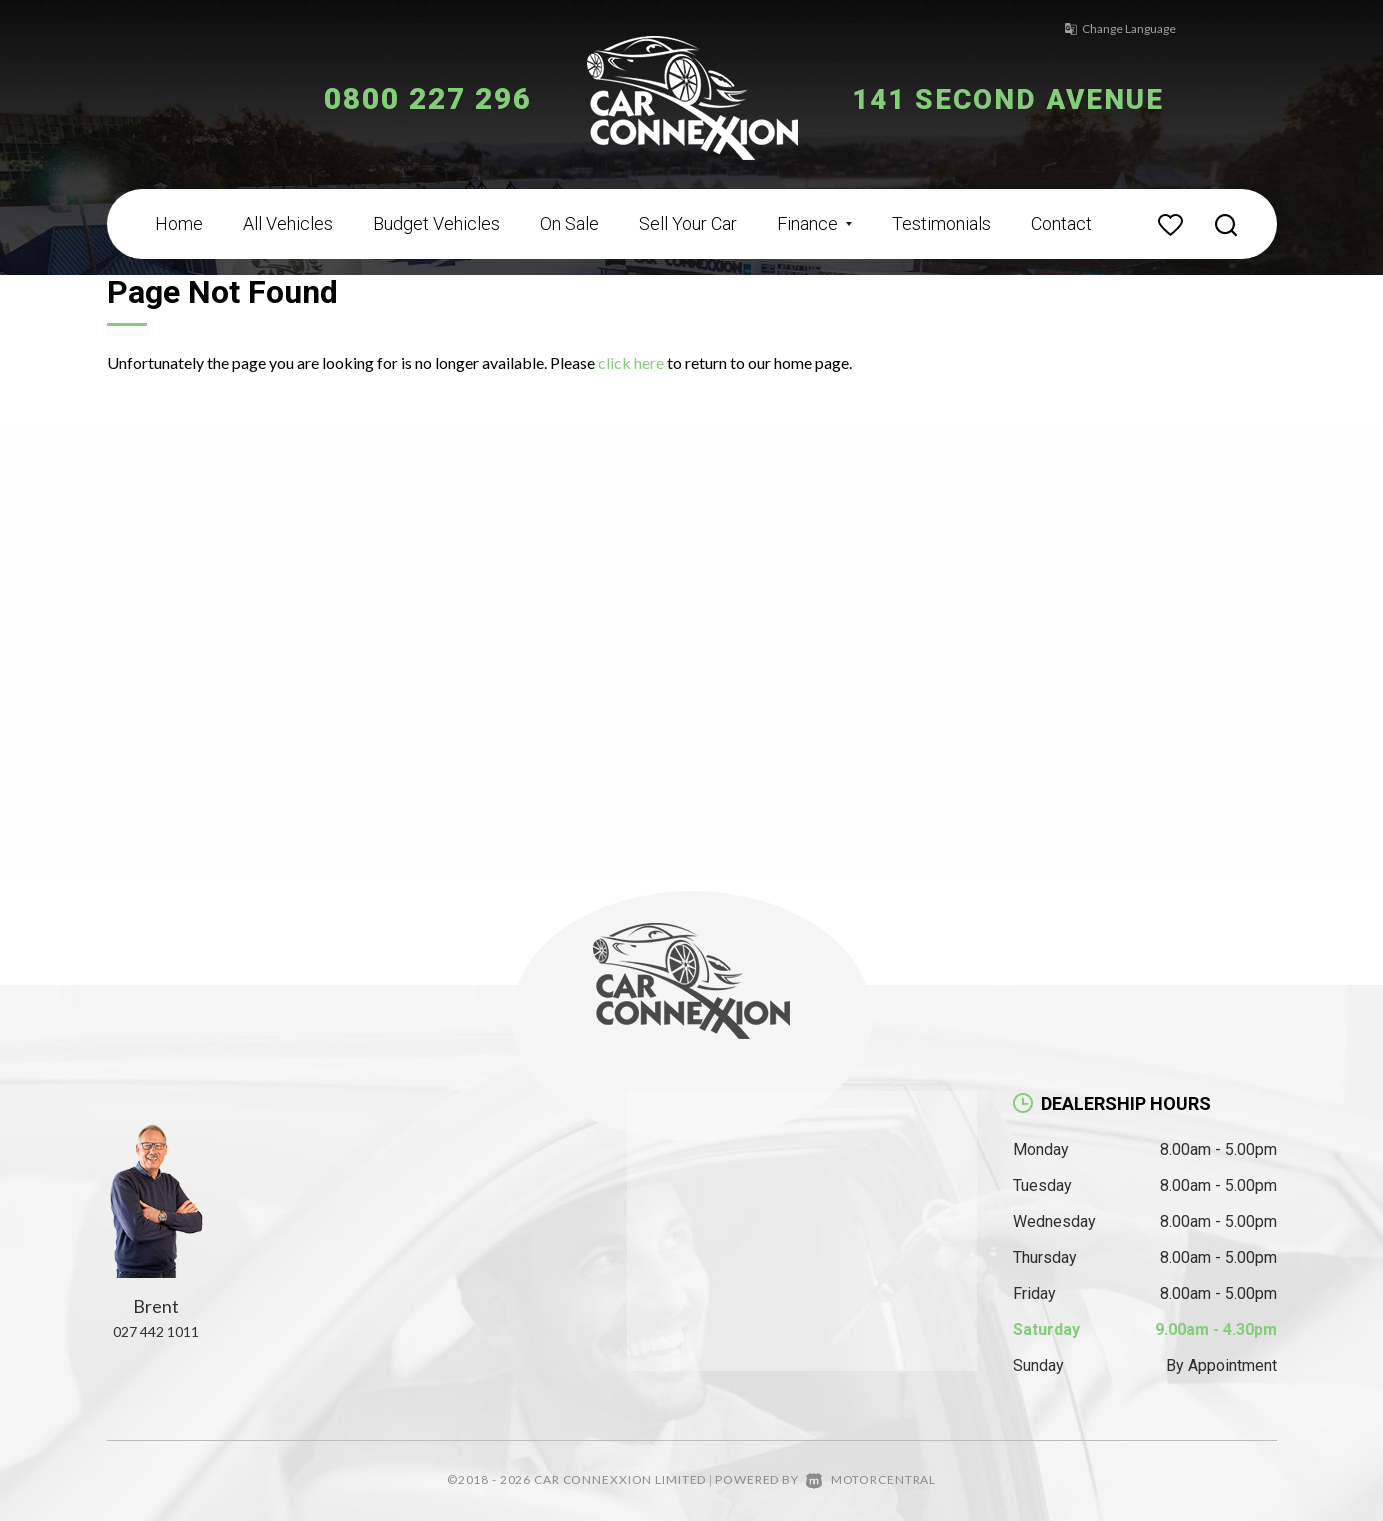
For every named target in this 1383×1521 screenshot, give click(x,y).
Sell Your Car (688, 223)
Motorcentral (871, 1479)
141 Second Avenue (1019, 98)
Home (179, 223)
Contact (1061, 223)
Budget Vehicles (436, 223)
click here (631, 362)
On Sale (569, 223)
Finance (814, 223)
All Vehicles (288, 223)
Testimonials (941, 223)
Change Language (1112, 28)
